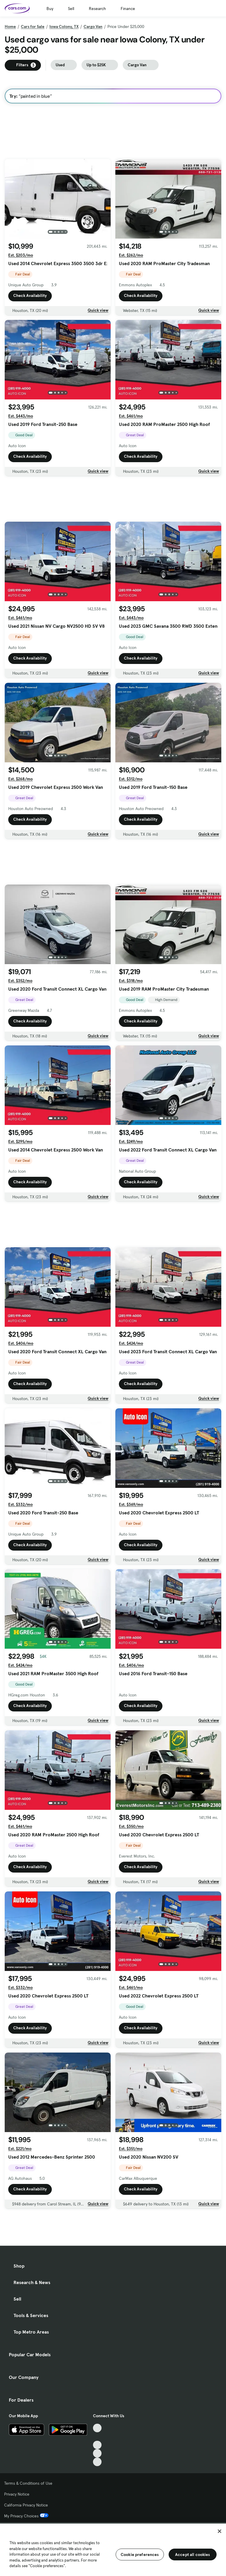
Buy (49, 8)
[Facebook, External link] (97, 2436)
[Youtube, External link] (97, 2445)
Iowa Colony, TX (64, 26)
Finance (128, 8)
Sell (71, 8)
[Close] (219, 2531)
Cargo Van (93, 26)
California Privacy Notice (26, 2505)
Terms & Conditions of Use (28, 2483)
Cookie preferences (140, 2554)
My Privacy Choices (26, 2516)
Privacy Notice (16, 2494)
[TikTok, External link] (97, 2428)
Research (97, 8)
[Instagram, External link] (97, 2453)
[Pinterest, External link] (97, 2462)
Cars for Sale (32, 26)
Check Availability (30, 295)
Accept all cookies (192, 2554)
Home (10, 26)
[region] (113, 2549)
